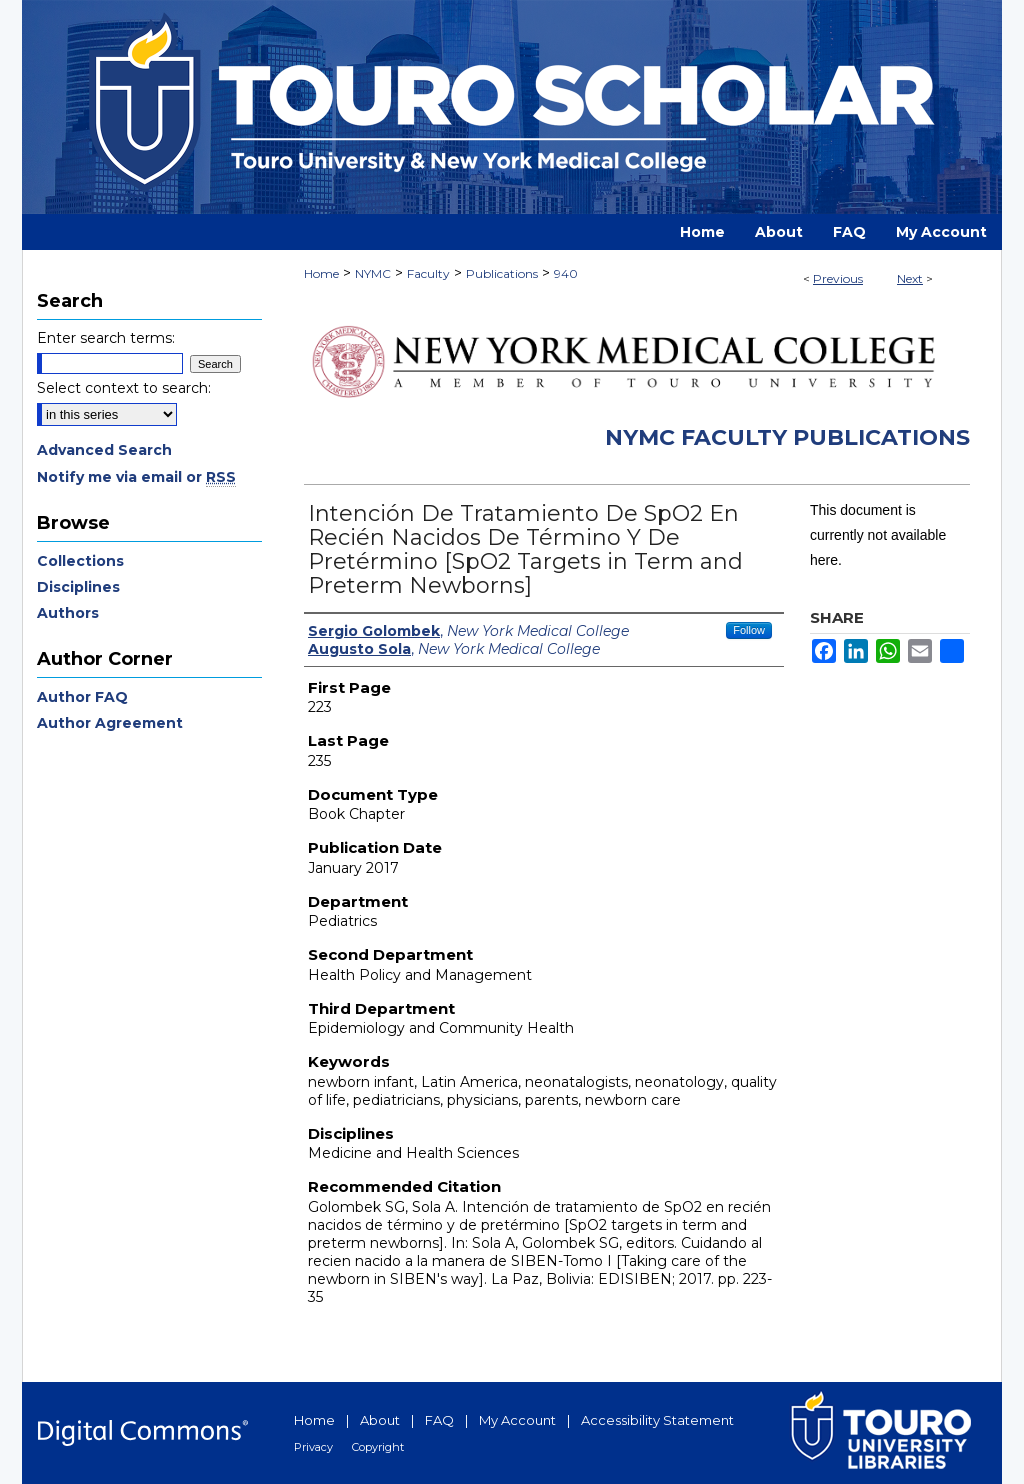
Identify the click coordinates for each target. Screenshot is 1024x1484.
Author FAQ (82, 697)
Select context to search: (124, 388)
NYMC (373, 273)
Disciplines (78, 587)
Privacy (313, 1447)
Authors (68, 613)
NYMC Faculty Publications (787, 437)
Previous (838, 278)
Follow (749, 630)
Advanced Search (104, 450)
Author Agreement (110, 723)
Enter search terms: (106, 338)
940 (566, 273)
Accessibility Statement (657, 1420)
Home (321, 273)
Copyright (378, 1447)
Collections (80, 561)
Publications (502, 273)
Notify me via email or (136, 477)
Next (910, 278)
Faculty (428, 273)
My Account (517, 1420)
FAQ (439, 1420)
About (380, 1420)
